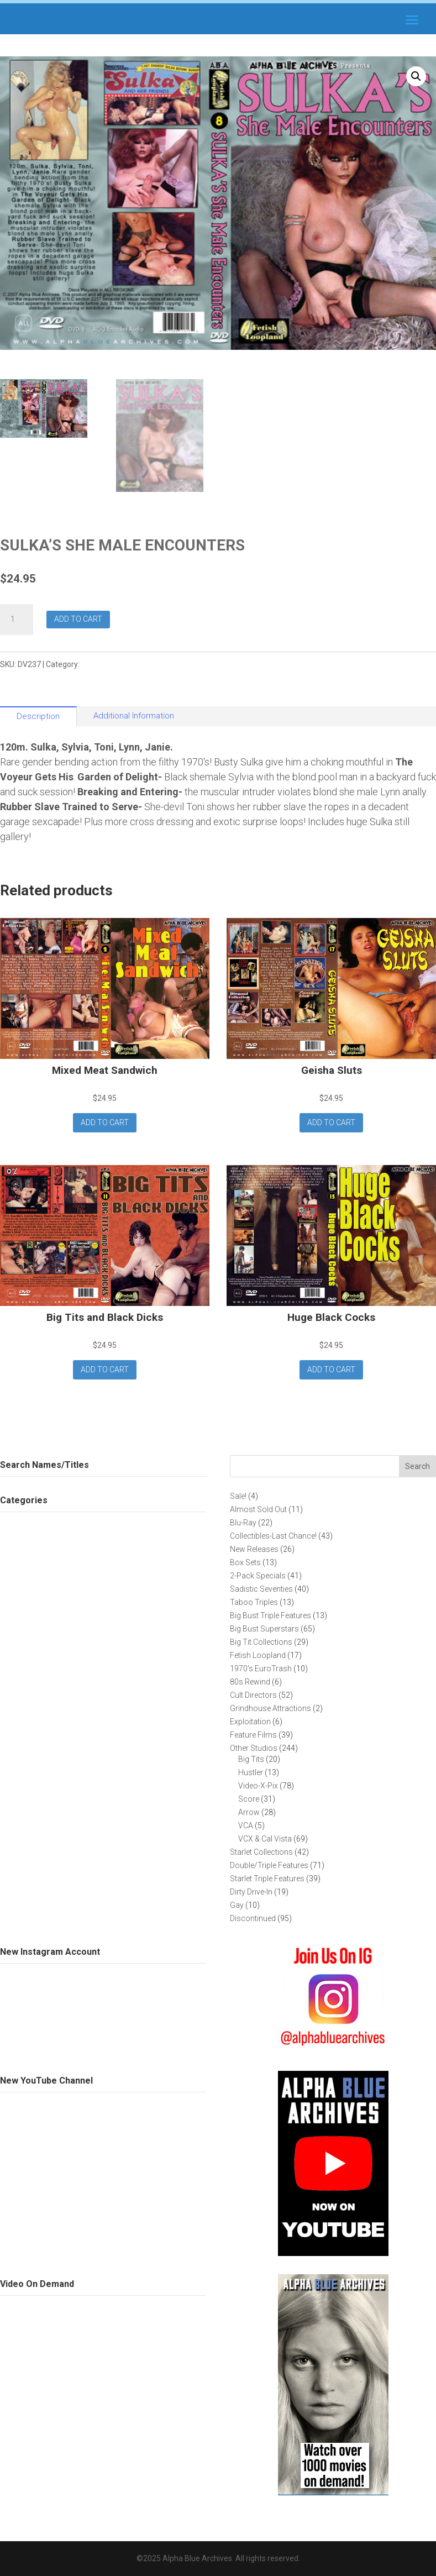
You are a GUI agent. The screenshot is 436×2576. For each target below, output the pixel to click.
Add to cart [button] (105, 1122)
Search (417, 1466)
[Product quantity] (16, 619)
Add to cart (78, 619)
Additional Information (133, 716)
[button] (416, 76)
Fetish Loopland (110, 664)
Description (38, 716)
